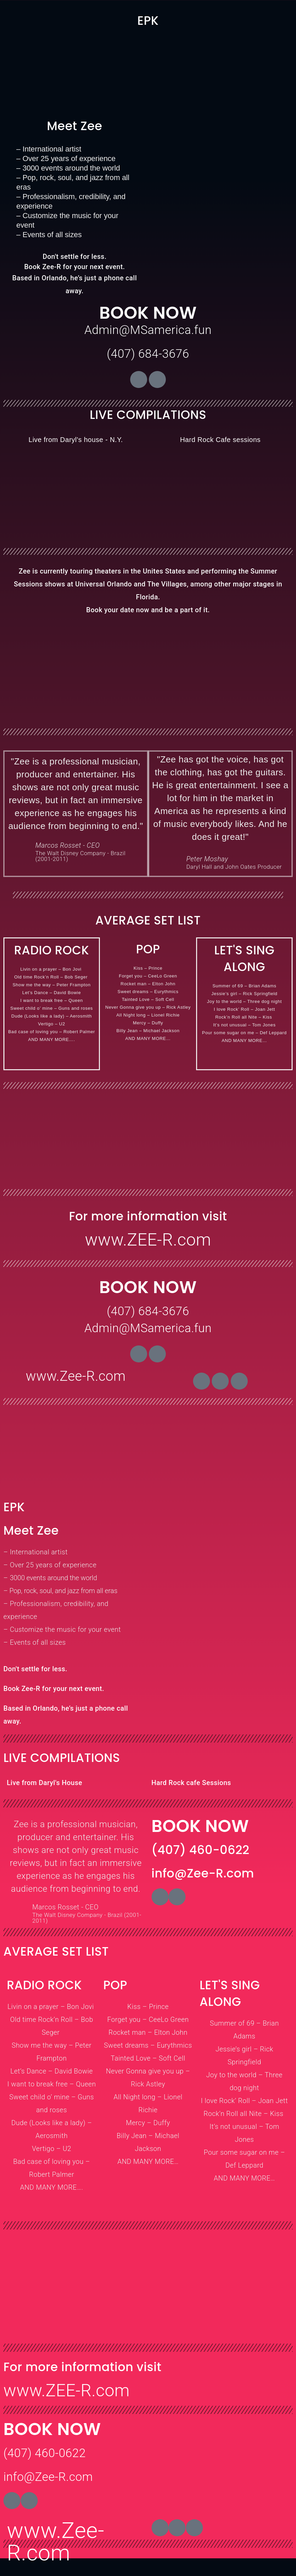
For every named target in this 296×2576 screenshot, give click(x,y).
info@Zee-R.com (48, 2477)
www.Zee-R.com (76, 1376)
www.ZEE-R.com (148, 1240)
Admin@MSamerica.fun (148, 330)
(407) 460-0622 (44, 2453)
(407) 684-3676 (148, 354)
